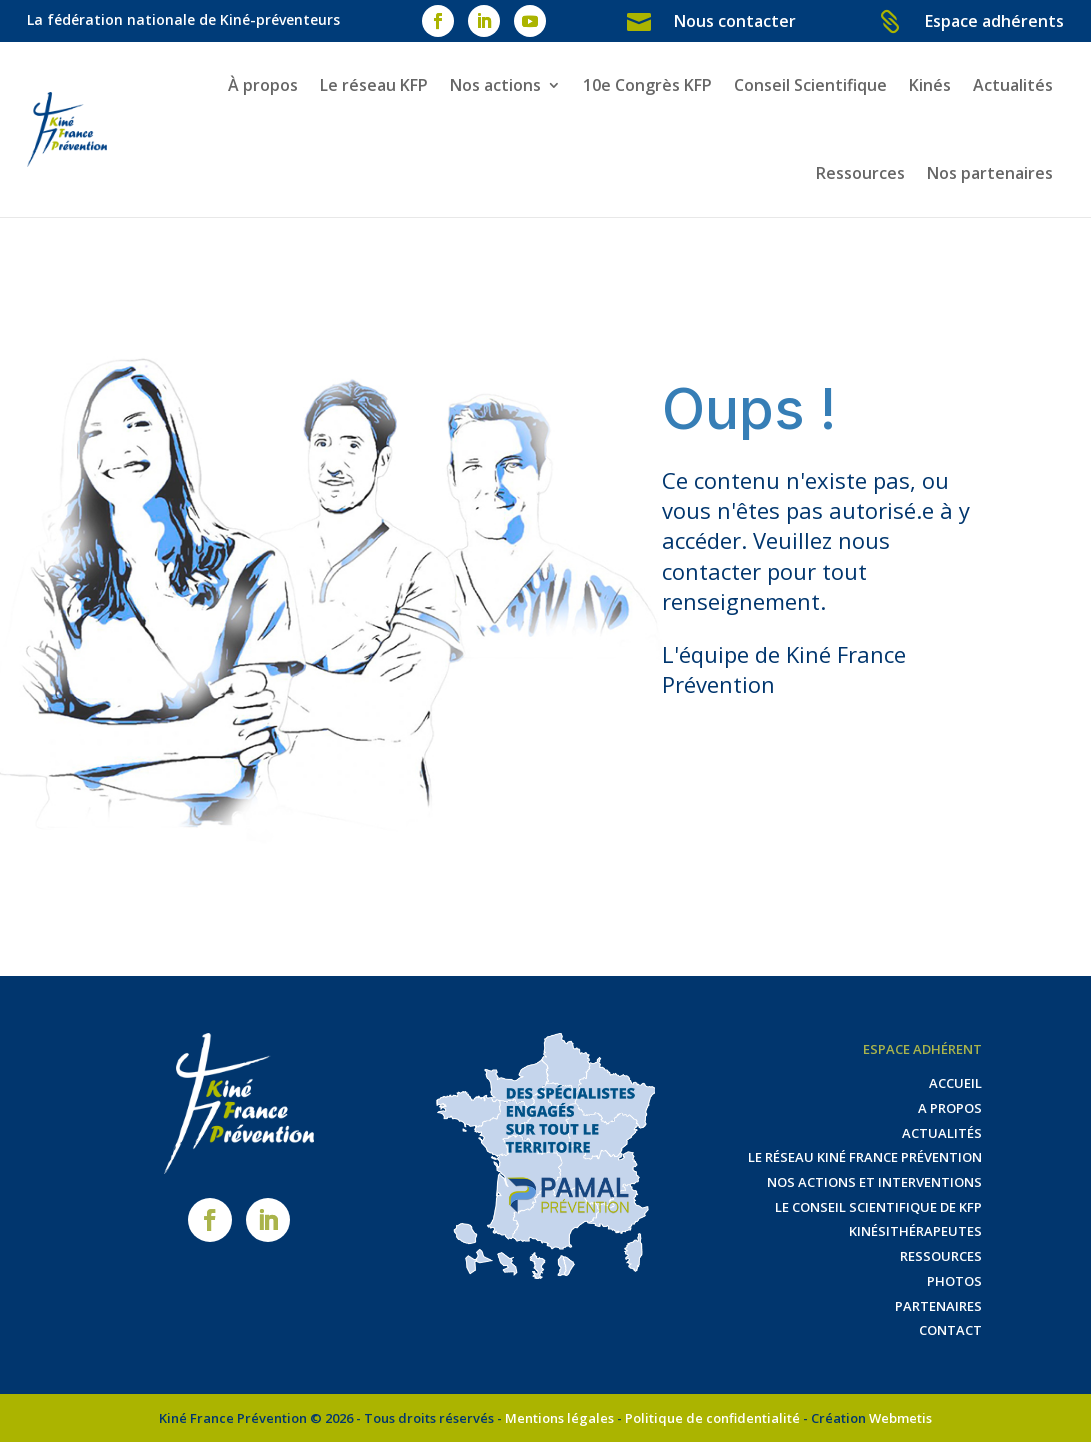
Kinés (930, 85)
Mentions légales (559, 1418)
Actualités (1013, 85)
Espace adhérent (922, 1049)
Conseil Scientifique (810, 85)
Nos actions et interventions (874, 1182)
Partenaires (938, 1306)
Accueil (955, 1083)
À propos (263, 85)
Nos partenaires (990, 173)
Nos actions (495, 85)
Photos (954, 1281)
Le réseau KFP (374, 85)
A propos (950, 1108)
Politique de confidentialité (712, 1418)
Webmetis (900, 1418)
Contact (950, 1330)
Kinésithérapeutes (915, 1231)
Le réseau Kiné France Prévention (865, 1157)
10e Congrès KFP (647, 85)
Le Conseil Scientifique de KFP (878, 1207)
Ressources (860, 173)
